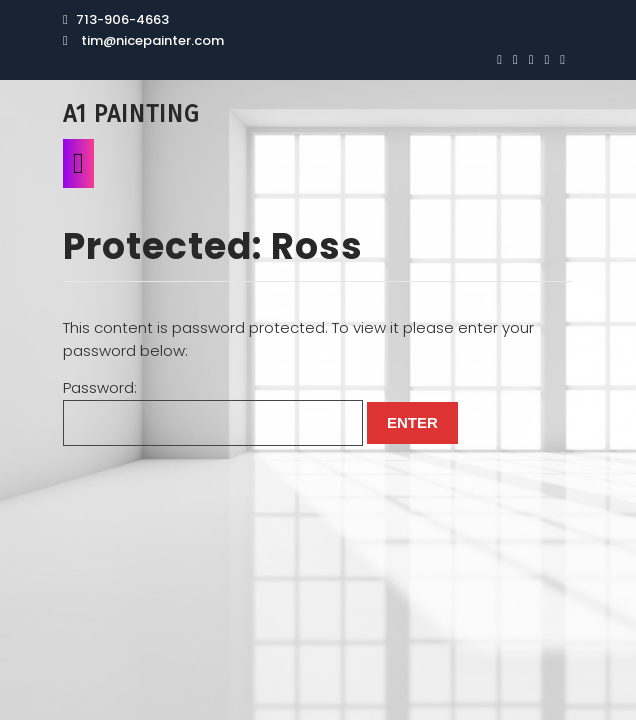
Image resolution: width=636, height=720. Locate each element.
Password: (213, 411)
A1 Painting (131, 114)
